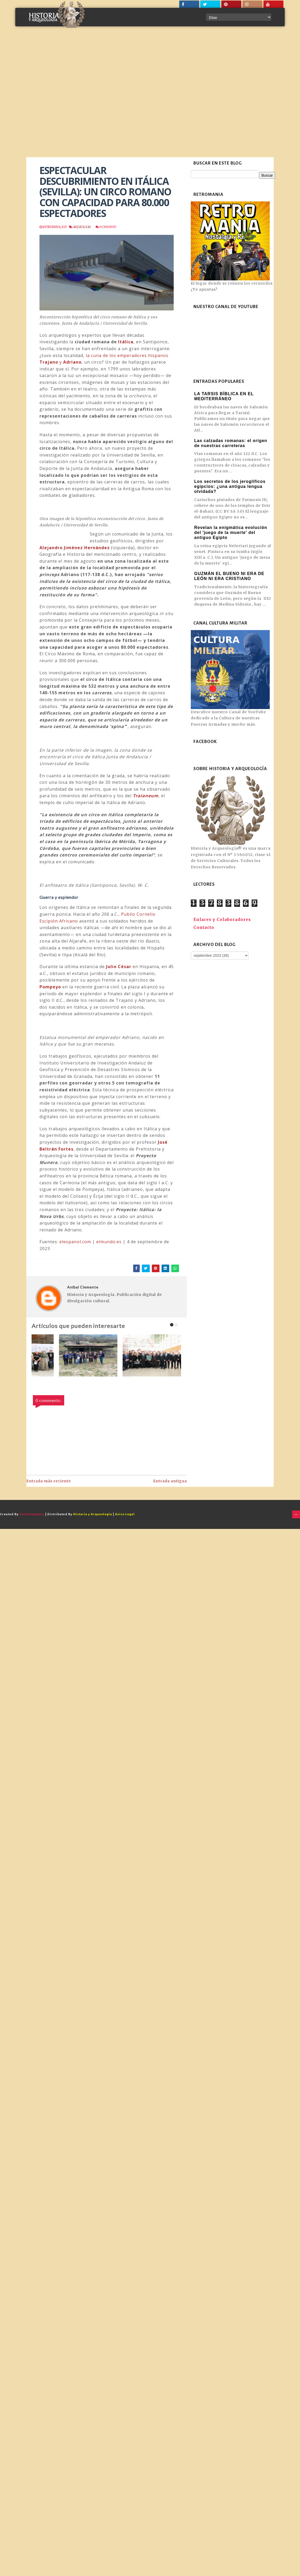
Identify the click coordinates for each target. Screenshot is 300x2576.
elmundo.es (109, 1242)
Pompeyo (50, 987)
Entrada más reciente (48, 1481)
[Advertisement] (59, 96)
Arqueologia (81, 227)
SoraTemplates (31, 1514)
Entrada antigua (170, 1481)
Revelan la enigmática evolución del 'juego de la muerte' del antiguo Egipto (230, 532)
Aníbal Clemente (82, 1287)
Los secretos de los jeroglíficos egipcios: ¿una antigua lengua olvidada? (230, 486)
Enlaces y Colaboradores (222, 919)
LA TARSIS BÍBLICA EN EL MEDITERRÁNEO (224, 396)
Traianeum (145, 796)
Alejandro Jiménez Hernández (74, 548)
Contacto (203, 927)
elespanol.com (75, 1242)
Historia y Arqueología (92, 1514)
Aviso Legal (125, 1514)
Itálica (125, 342)
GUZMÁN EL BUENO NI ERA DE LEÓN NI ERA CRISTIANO (229, 576)
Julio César (118, 966)
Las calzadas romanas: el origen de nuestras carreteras (230, 443)
